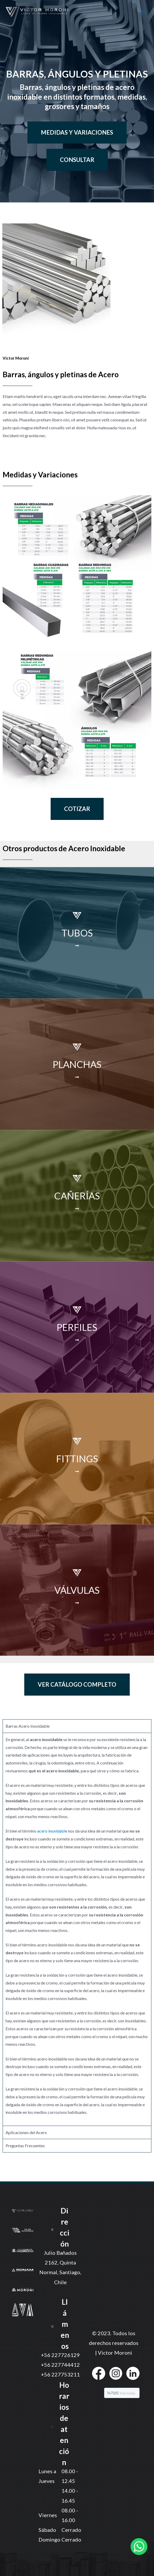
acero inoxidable (52, 1830)
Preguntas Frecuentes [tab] (25, 2145)
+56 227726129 (60, 2355)
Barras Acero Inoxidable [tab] (28, 1725)
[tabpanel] (77, 1929)
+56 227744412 (60, 2364)
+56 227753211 (60, 2374)
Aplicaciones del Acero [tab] (26, 2132)
